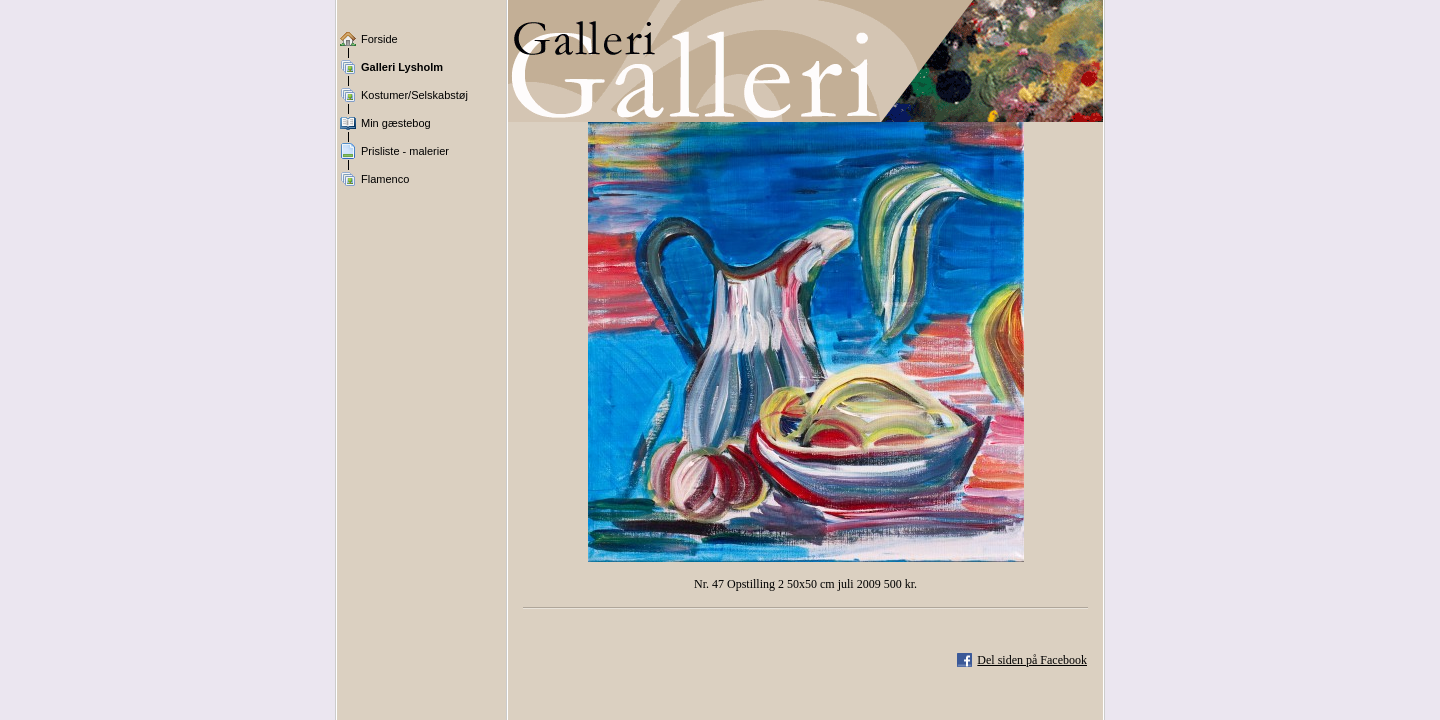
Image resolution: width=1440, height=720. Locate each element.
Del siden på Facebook (1032, 660)
